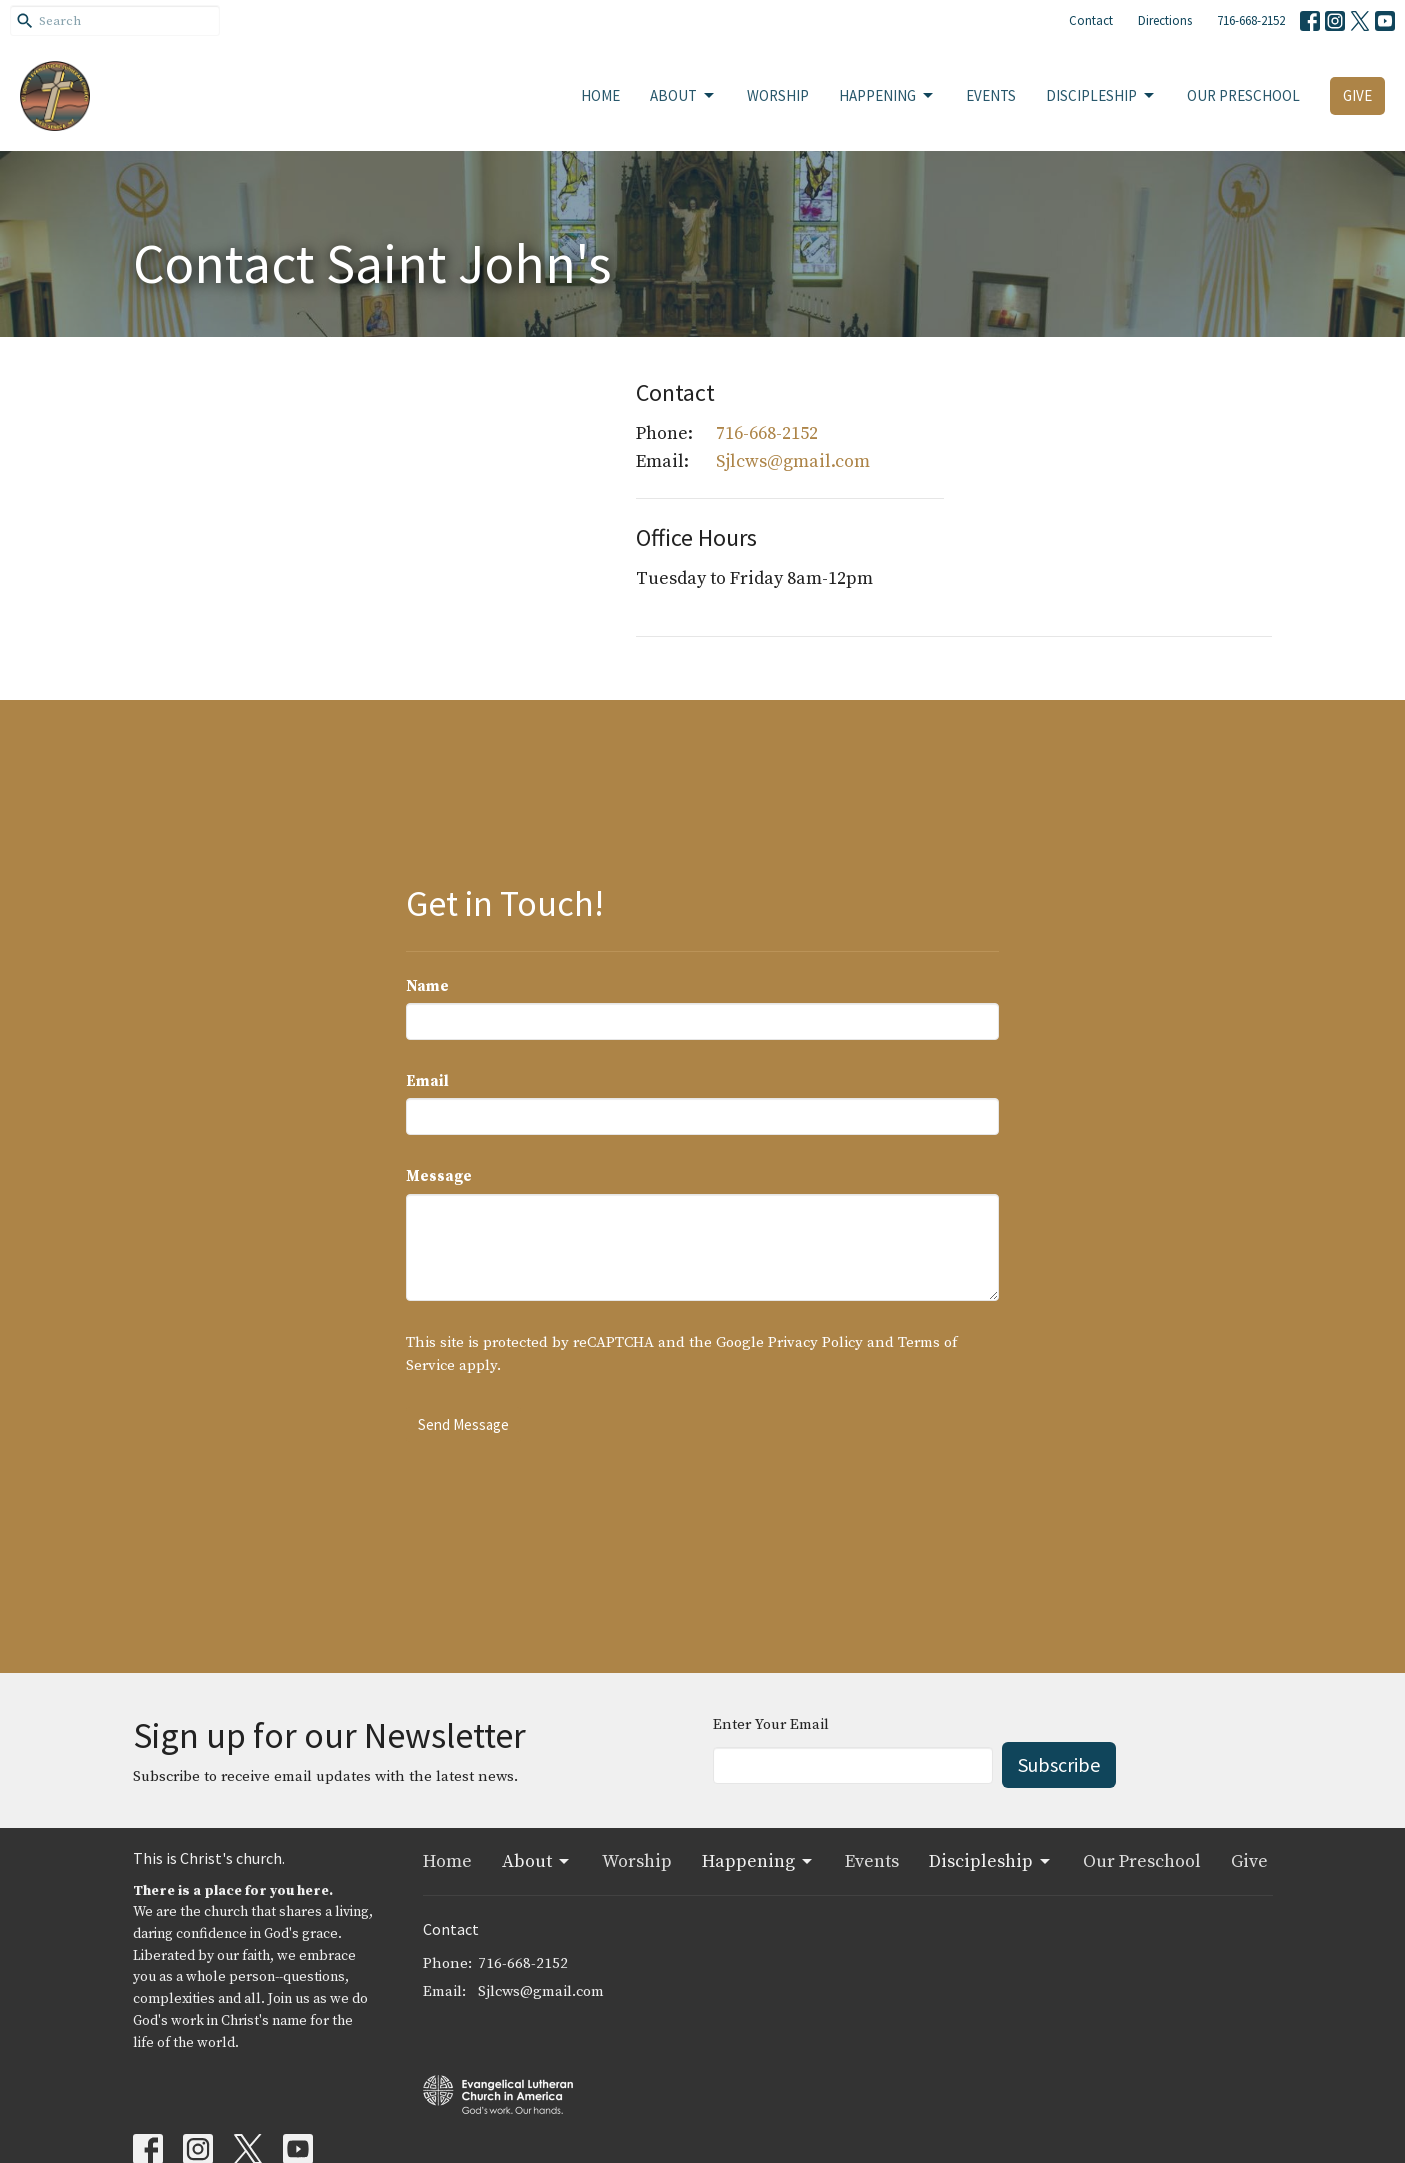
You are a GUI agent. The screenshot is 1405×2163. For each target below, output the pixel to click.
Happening (887, 96)
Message (439, 1176)
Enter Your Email (771, 1724)
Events (991, 95)
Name (427, 986)
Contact (1091, 20)
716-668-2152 (1251, 20)
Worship (778, 95)
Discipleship (1101, 96)
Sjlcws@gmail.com (793, 461)
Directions (1165, 20)
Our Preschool (1243, 95)
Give (1357, 95)
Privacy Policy (815, 1342)
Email (427, 1081)
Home (600, 95)
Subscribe (1059, 1764)
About (683, 96)
